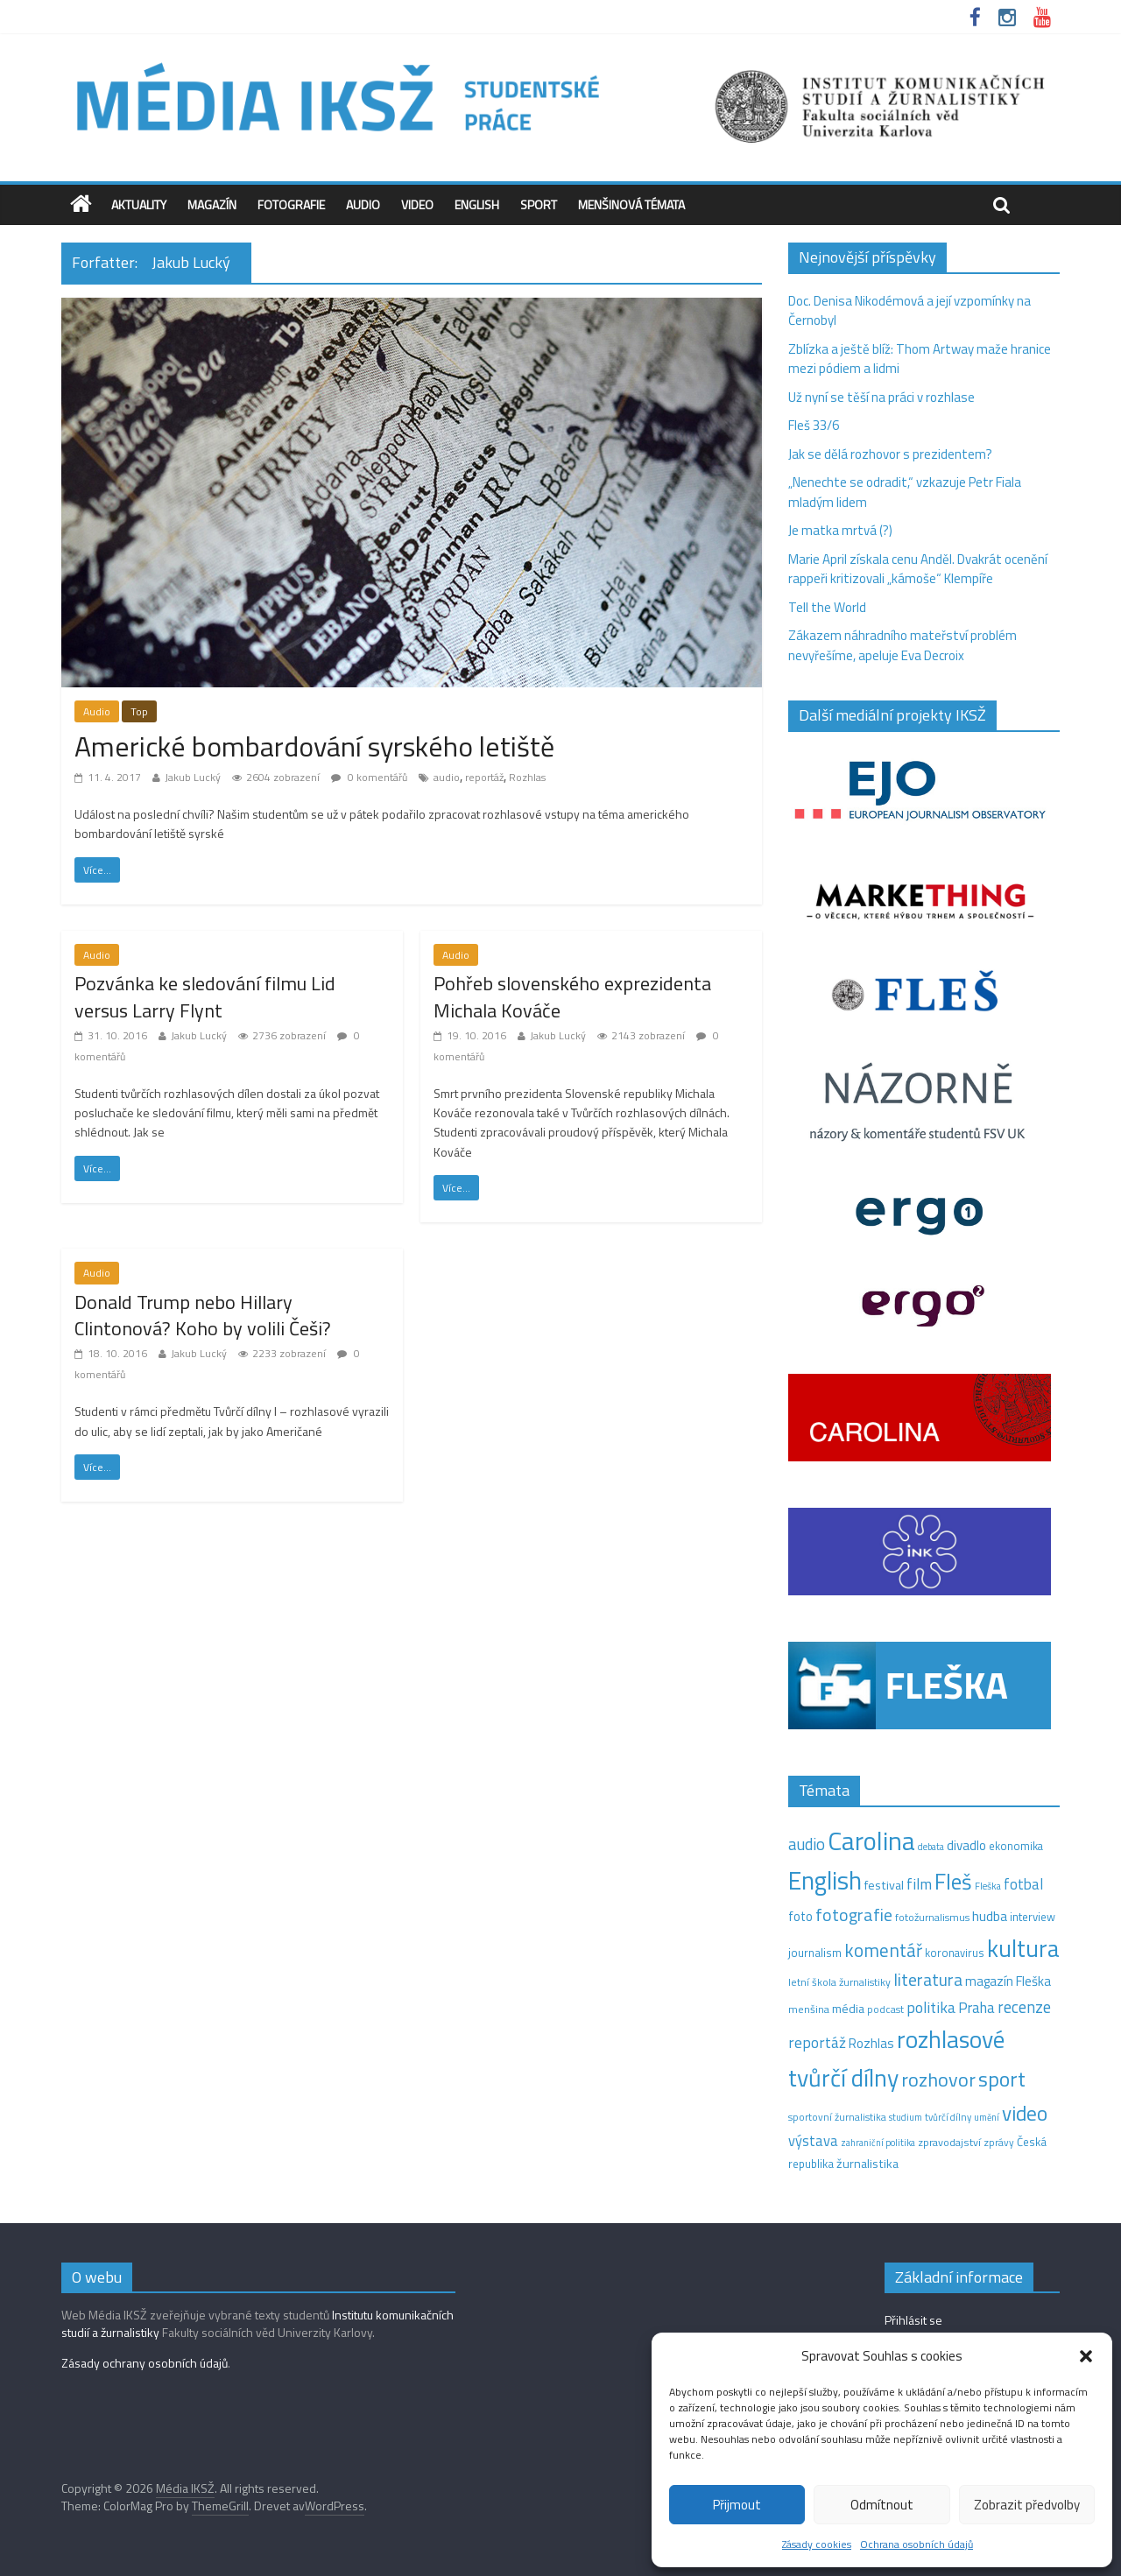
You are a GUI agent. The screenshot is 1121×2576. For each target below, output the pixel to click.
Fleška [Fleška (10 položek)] (988, 1885)
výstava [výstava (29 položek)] (813, 2140)
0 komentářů (369, 777)
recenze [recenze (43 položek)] (1024, 2007)
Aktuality (138, 204)
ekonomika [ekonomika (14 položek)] (1016, 1846)
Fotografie (291, 204)
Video (417, 204)
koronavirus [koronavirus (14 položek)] (954, 1952)
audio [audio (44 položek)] (806, 1844)
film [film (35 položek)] (919, 1884)
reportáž (484, 777)
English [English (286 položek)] (825, 1880)
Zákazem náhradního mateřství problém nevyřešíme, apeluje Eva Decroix (902, 645)
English (477, 204)
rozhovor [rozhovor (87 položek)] (938, 2079)
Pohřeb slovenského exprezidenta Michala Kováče (572, 996)
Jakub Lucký (193, 777)
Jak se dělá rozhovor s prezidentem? (891, 454)
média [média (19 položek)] (848, 2008)
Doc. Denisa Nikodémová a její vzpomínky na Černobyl (909, 311)
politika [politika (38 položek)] (930, 2007)
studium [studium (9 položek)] (905, 2117)
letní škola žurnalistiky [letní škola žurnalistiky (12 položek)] (839, 1982)
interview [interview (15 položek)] (1032, 1916)
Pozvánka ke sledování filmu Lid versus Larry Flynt (204, 996)
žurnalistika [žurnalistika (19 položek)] (867, 2163)
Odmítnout (881, 2505)
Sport (538, 204)
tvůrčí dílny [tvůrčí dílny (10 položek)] (948, 2116)
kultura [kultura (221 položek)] (1023, 1948)
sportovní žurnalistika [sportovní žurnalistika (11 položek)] (837, 2117)
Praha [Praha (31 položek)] (976, 2007)
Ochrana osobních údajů (916, 2544)
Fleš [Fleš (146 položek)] (953, 1881)
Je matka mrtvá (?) (840, 530)
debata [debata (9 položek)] (931, 1847)
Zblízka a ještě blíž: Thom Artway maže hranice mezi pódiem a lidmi (919, 359)
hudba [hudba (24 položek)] (989, 1915)
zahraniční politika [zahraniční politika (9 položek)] (878, 2143)
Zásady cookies (816, 2544)
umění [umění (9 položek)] (986, 2117)
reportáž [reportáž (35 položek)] (817, 2042)
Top (139, 711)
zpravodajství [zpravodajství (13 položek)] (949, 2142)
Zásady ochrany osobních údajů (144, 2363)
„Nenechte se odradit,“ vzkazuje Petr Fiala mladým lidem (904, 492)
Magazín (211, 204)
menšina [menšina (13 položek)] (808, 2009)
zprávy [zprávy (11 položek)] (999, 2142)
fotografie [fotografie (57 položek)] (853, 1914)
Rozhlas (527, 777)
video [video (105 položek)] (1024, 2113)
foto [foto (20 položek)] (800, 1916)
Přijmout (737, 2505)
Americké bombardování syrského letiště (314, 746)
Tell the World (827, 607)
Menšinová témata (631, 204)
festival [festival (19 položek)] (884, 1885)
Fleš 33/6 (813, 425)
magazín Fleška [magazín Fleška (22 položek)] (1008, 1981)
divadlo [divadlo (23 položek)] (966, 1845)
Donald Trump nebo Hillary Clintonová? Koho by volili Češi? (202, 1315)
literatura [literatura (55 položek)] (927, 1980)
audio (447, 777)
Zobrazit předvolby (1027, 2505)
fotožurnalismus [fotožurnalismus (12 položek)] (932, 1917)
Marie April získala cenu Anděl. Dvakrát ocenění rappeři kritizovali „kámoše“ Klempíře (917, 569)
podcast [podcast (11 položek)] (885, 2009)
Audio (363, 204)
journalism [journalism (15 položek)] (815, 1952)
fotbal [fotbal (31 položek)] (1023, 1884)
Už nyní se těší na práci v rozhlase (881, 397)
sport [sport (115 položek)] (1002, 2078)
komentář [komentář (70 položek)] (883, 1950)
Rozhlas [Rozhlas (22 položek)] (871, 2043)
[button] (1086, 2356)
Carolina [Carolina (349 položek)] (871, 1840)
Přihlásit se (913, 2320)
